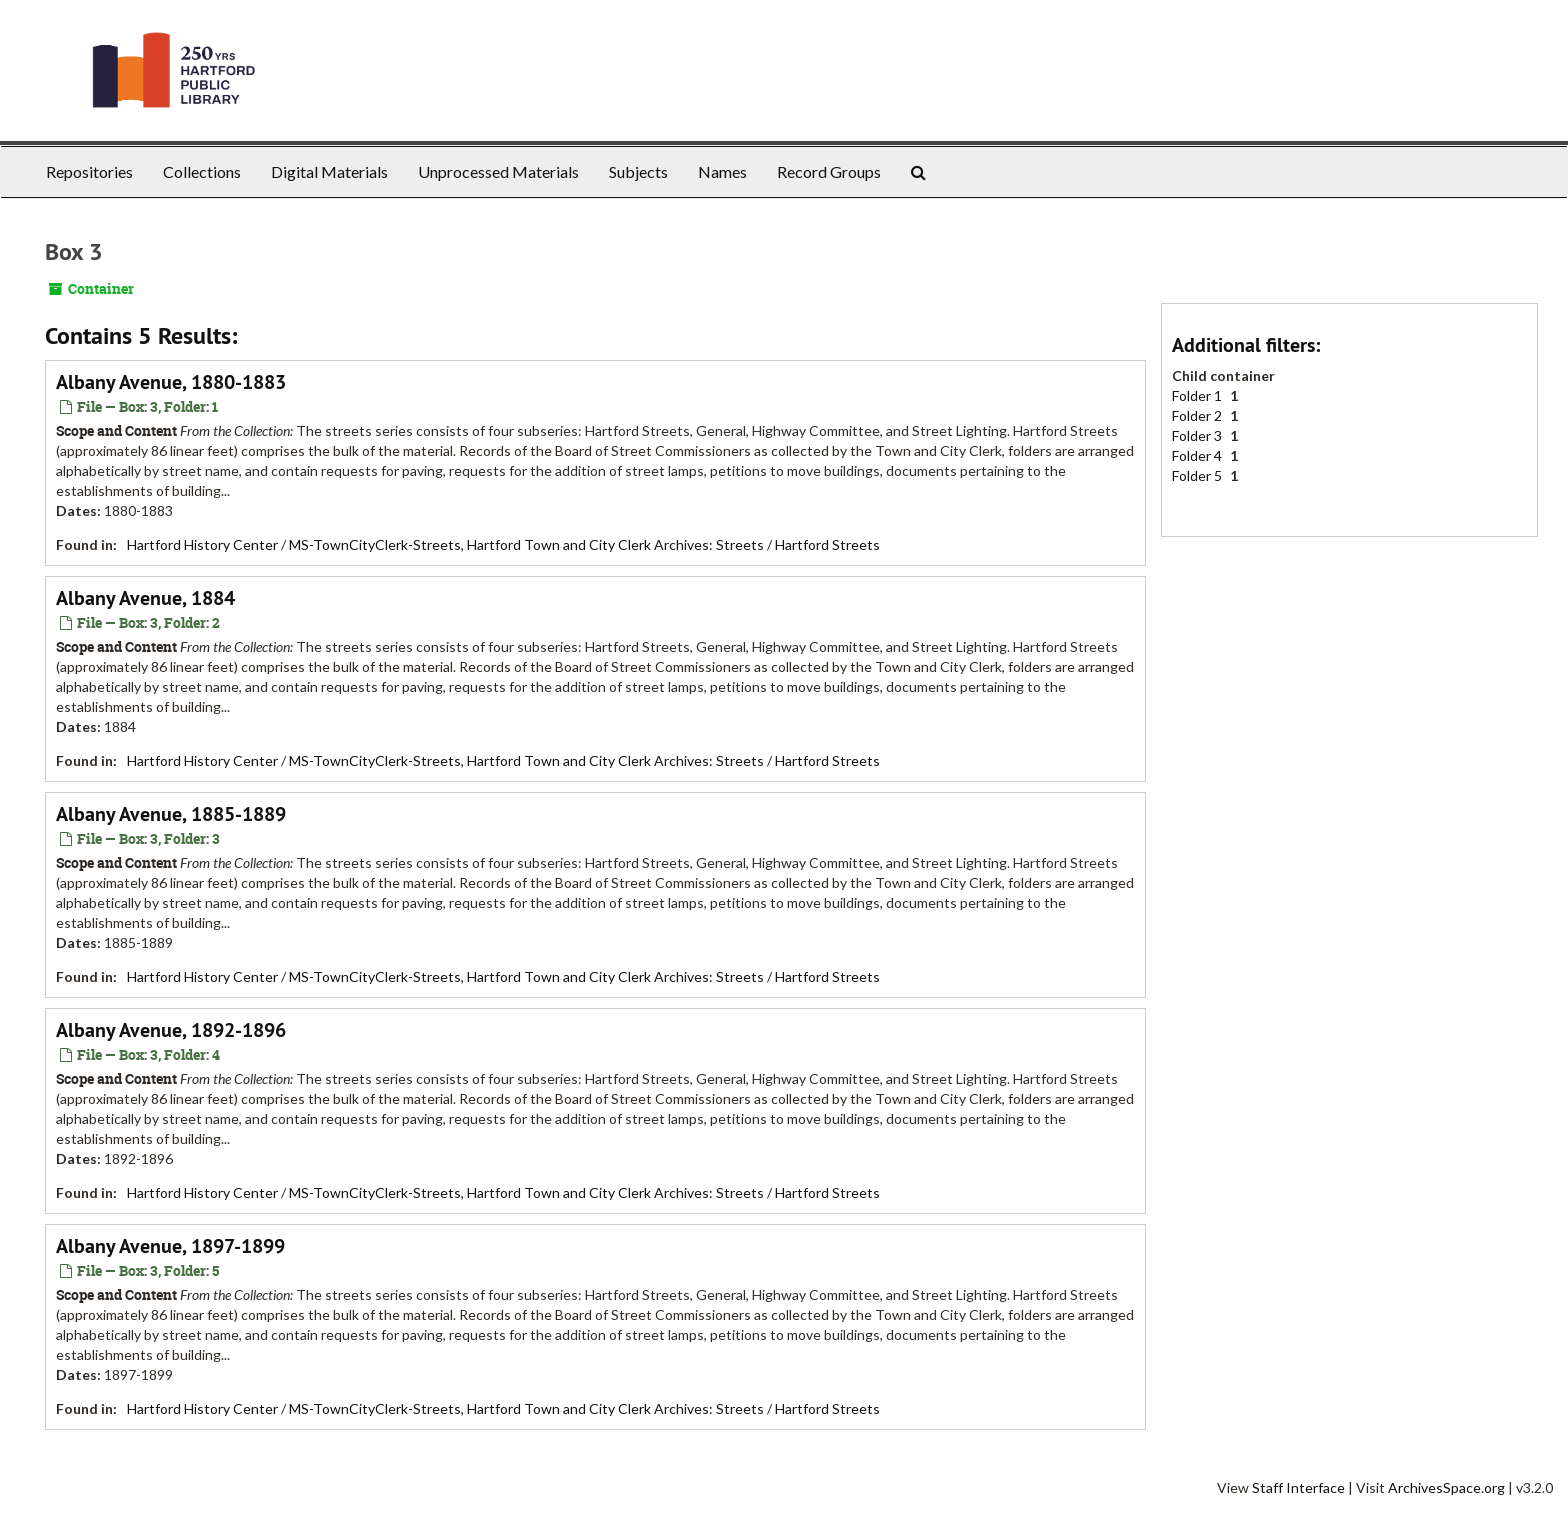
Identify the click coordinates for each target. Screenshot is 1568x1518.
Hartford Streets (827, 544)
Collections (202, 171)
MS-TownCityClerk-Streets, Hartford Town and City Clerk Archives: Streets (526, 544)
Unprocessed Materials (498, 171)
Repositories (89, 171)
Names (722, 171)
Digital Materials (329, 171)
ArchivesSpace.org (1446, 1487)
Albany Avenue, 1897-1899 (170, 1246)
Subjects (638, 171)
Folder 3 (1198, 435)
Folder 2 (1198, 415)
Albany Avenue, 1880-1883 (171, 382)
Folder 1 (1198, 395)
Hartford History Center (202, 544)
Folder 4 (1198, 455)
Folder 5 (1198, 475)
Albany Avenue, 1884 (145, 598)
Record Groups (829, 171)
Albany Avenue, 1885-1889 (171, 814)
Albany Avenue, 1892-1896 (171, 1030)
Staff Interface (1298, 1487)
